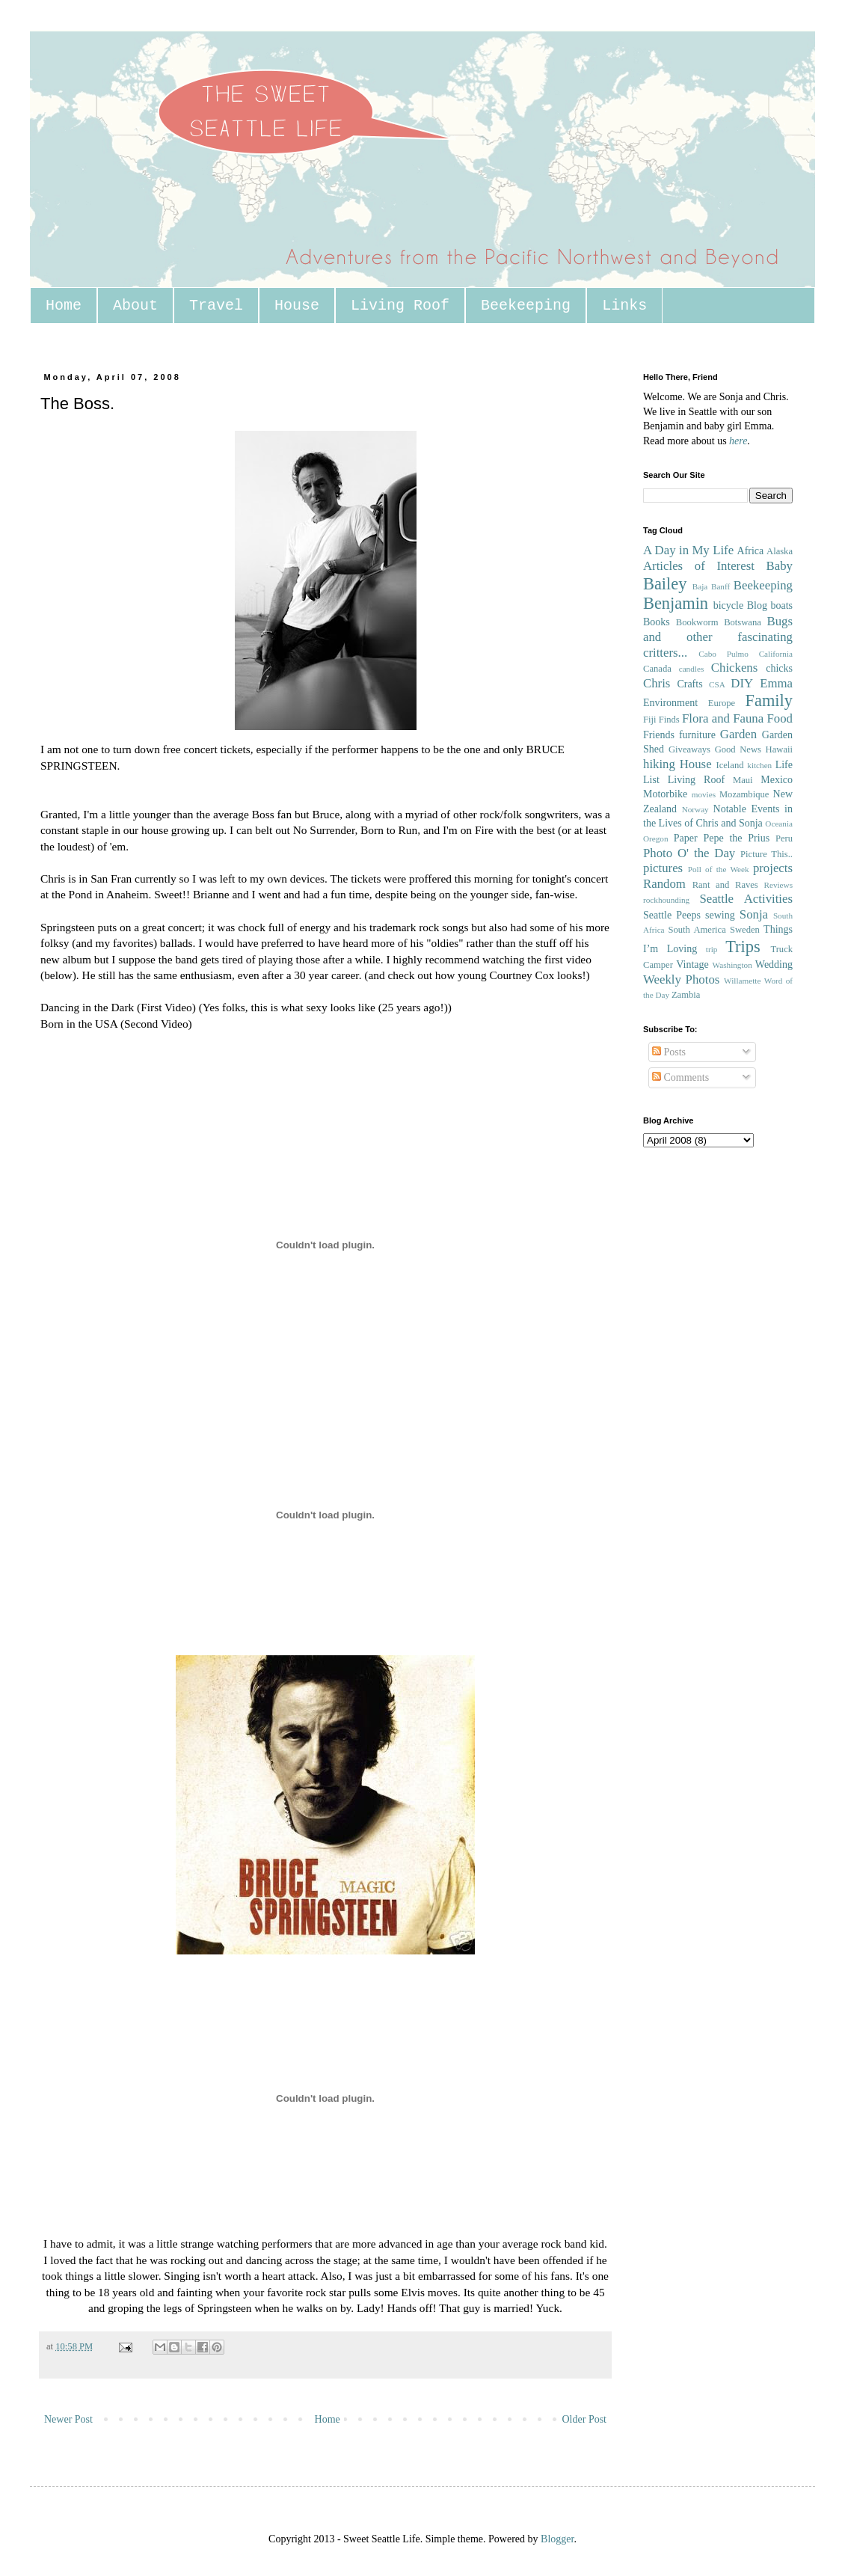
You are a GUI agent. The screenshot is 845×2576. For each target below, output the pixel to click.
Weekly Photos (681, 979)
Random (664, 884)
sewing (720, 915)
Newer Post (68, 2419)
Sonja (754, 914)
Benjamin (675, 603)
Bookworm (697, 622)
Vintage (692, 964)
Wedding (774, 964)
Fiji (650, 719)
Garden (738, 734)
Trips (742, 946)
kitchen (759, 765)
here (738, 441)
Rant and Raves (725, 885)
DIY (742, 683)
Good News (738, 749)
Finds (669, 719)
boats (781, 605)
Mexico (776, 779)
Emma (776, 683)
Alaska (779, 551)
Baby (779, 566)
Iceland (729, 765)
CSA (717, 684)
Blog (757, 605)
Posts (669, 1052)
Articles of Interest (699, 566)
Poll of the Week (718, 869)
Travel (216, 305)
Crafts (689, 684)
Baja (700, 586)
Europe (721, 703)
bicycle (728, 605)
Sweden (745, 929)
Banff (720, 586)
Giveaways (689, 749)
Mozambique (744, 794)
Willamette (742, 980)
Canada (657, 668)
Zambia (686, 995)
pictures (663, 868)
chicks (779, 668)
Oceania (779, 823)
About (135, 305)
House (296, 305)
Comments (680, 1077)
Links (624, 305)
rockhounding (666, 899)
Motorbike (665, 794)
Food (779, 718)
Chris (656, 683)
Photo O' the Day (689, 853)
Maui (743, 780)
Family (769, 700)
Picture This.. (766, 854)
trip (712, 949)
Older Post (584, 2419)
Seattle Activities (746, 899)
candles (691, 668)
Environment (670, 702)
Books (656, 622)
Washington (732, 964)
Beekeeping (526, 305)
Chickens (734, 667)
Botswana (742, 622)
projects (773, 868)
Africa (750, 550)
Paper (686, 838)
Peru (784, 838)
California (776, 653)
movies (704, 794)
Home (64, 305)
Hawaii (779, 749)
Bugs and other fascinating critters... (718, 636)
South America (696, 929)
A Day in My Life (688, 550)
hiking (659, 764)
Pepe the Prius (736, 838)
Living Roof (400, 305)
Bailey (664, 583)
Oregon (656, 838)
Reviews (778, 884)
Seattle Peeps (672, 915)
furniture (697, 734)
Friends (659, 734)
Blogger (557, 2539)
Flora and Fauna (722, 718)
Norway (695, 809)
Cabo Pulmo (723, 653)
